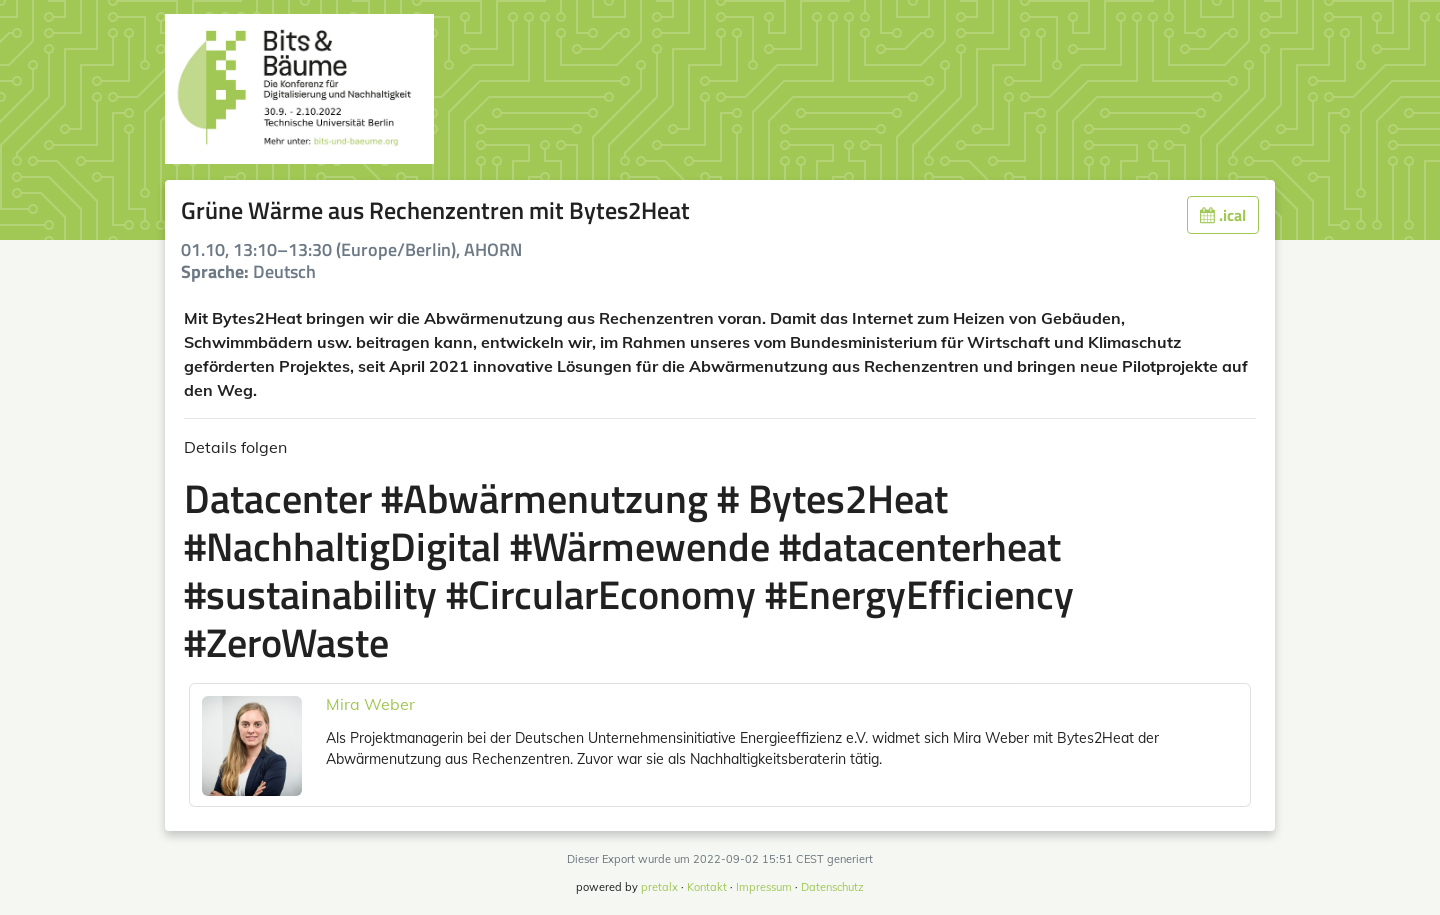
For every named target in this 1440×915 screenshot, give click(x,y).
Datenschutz (832, 887)
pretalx (659, 887)
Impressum (764, 887)
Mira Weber (370, 704)
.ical (1223, 215)
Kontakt (707, 887)
